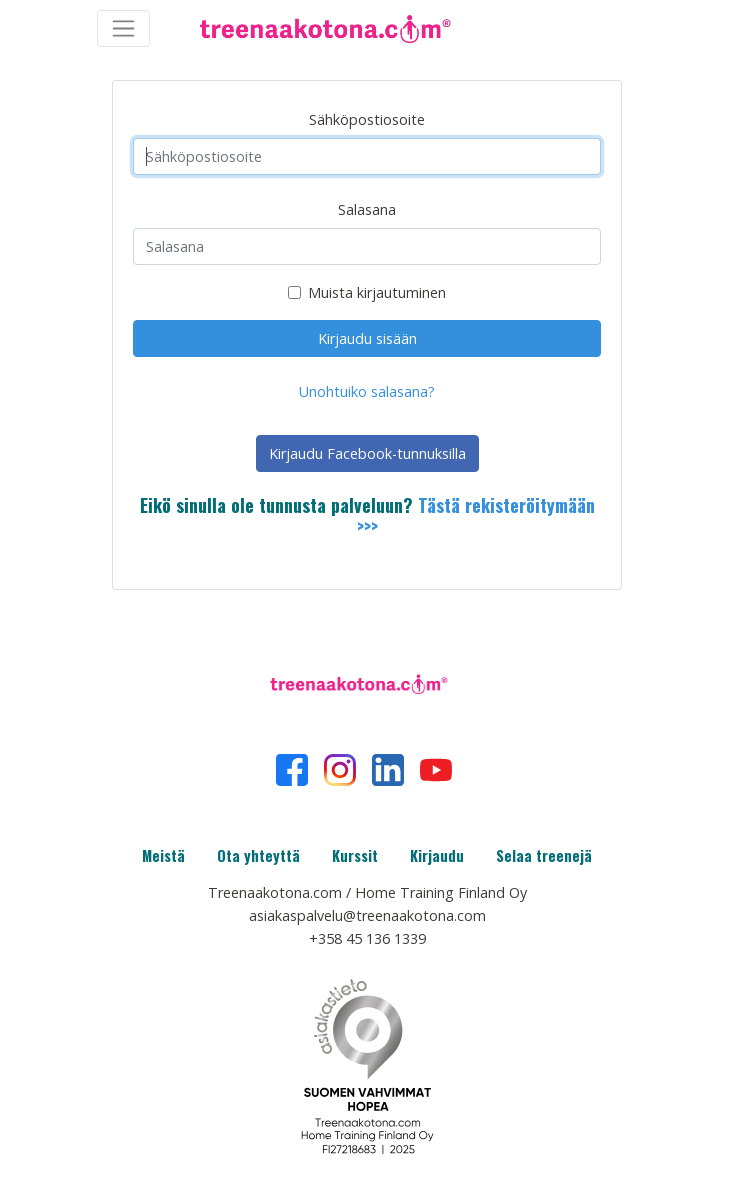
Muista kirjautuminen (377, 292)
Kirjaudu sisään (367, 338)
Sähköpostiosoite (367, 119)
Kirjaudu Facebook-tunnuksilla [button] (367, 453)
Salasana (367, 209)
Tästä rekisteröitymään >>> (476, 516)
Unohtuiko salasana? (367, 391)
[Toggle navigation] (123, 28)
